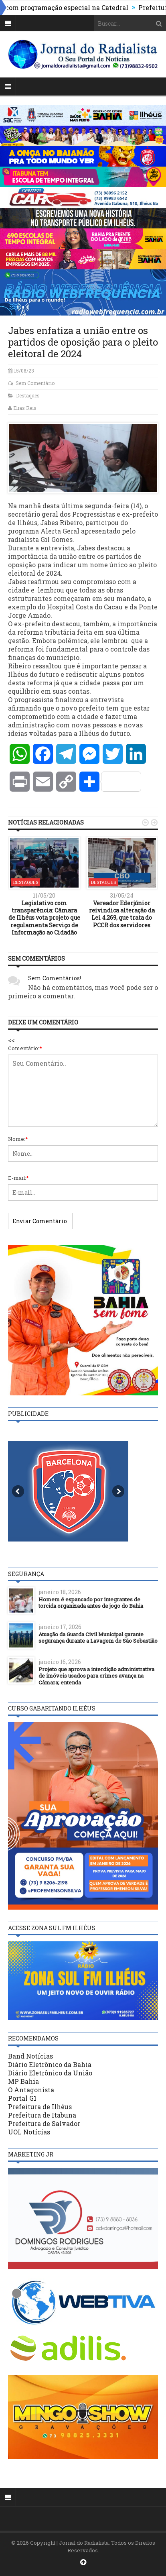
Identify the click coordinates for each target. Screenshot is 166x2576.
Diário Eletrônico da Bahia (49, 2064)
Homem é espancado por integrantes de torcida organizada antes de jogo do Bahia (90, 1603)
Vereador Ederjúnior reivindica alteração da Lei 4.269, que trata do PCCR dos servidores (122, 914)
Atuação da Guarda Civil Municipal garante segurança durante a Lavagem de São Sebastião (98, 1638)
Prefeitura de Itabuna (42, 2115)
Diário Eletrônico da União (50, 2073)
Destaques (28, 395)
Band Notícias (30, 2056)
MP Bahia (23, 2081)
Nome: (18, 1138)
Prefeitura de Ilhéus (40, 2106)
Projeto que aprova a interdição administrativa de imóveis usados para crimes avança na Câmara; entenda (96, 1676)
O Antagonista (31, 2089)
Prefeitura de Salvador (44, 2123)
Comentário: (25, 1048)
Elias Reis (24, 408)
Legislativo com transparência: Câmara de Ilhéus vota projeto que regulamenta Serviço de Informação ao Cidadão (44, 917)
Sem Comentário (35, 383)
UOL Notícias (29, 2132)
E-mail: (18, 1177)
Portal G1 (22, 2098)
